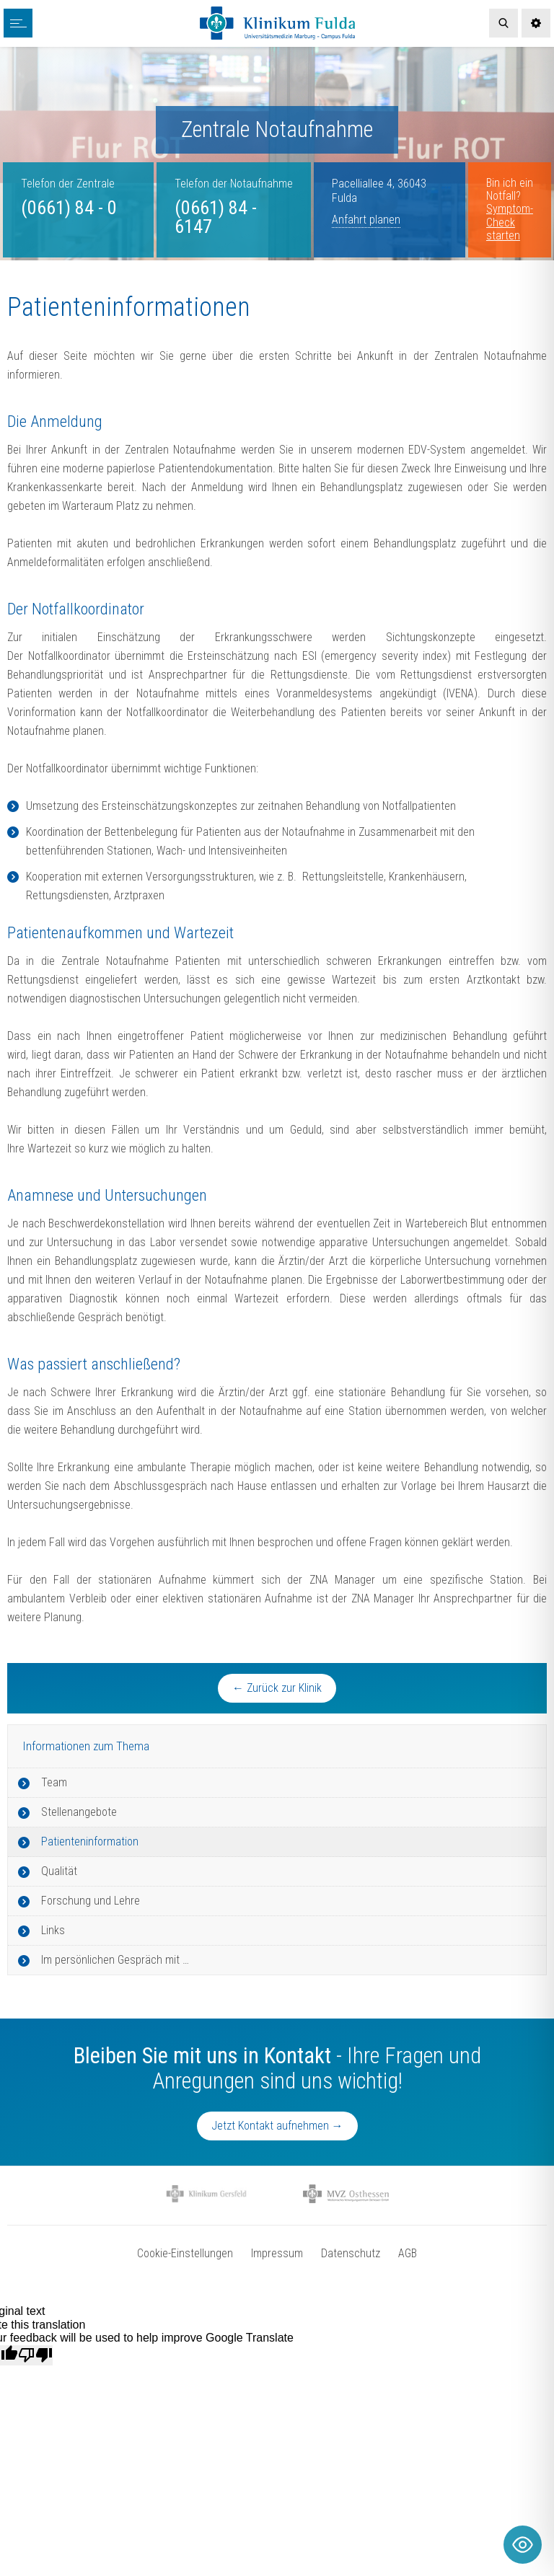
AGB (407, 2253)
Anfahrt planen (366, 219)
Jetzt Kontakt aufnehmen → (277, 2125)
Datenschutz (350, 2253)
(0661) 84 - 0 (69, 207)
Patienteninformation (89, 1841)
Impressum (277, 2253)
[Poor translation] (35, 2355)
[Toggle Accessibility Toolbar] (522, 2544)
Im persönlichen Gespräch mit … (115, 1960)
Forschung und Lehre (90, 1900)
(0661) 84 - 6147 (216, 217)
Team (54, 1782)
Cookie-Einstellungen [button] (185, 2253)
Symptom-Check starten (509, 222)
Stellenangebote (79, 1812)
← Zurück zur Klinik (277, 1688)
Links (53, 1930)
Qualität (59, 1871)
